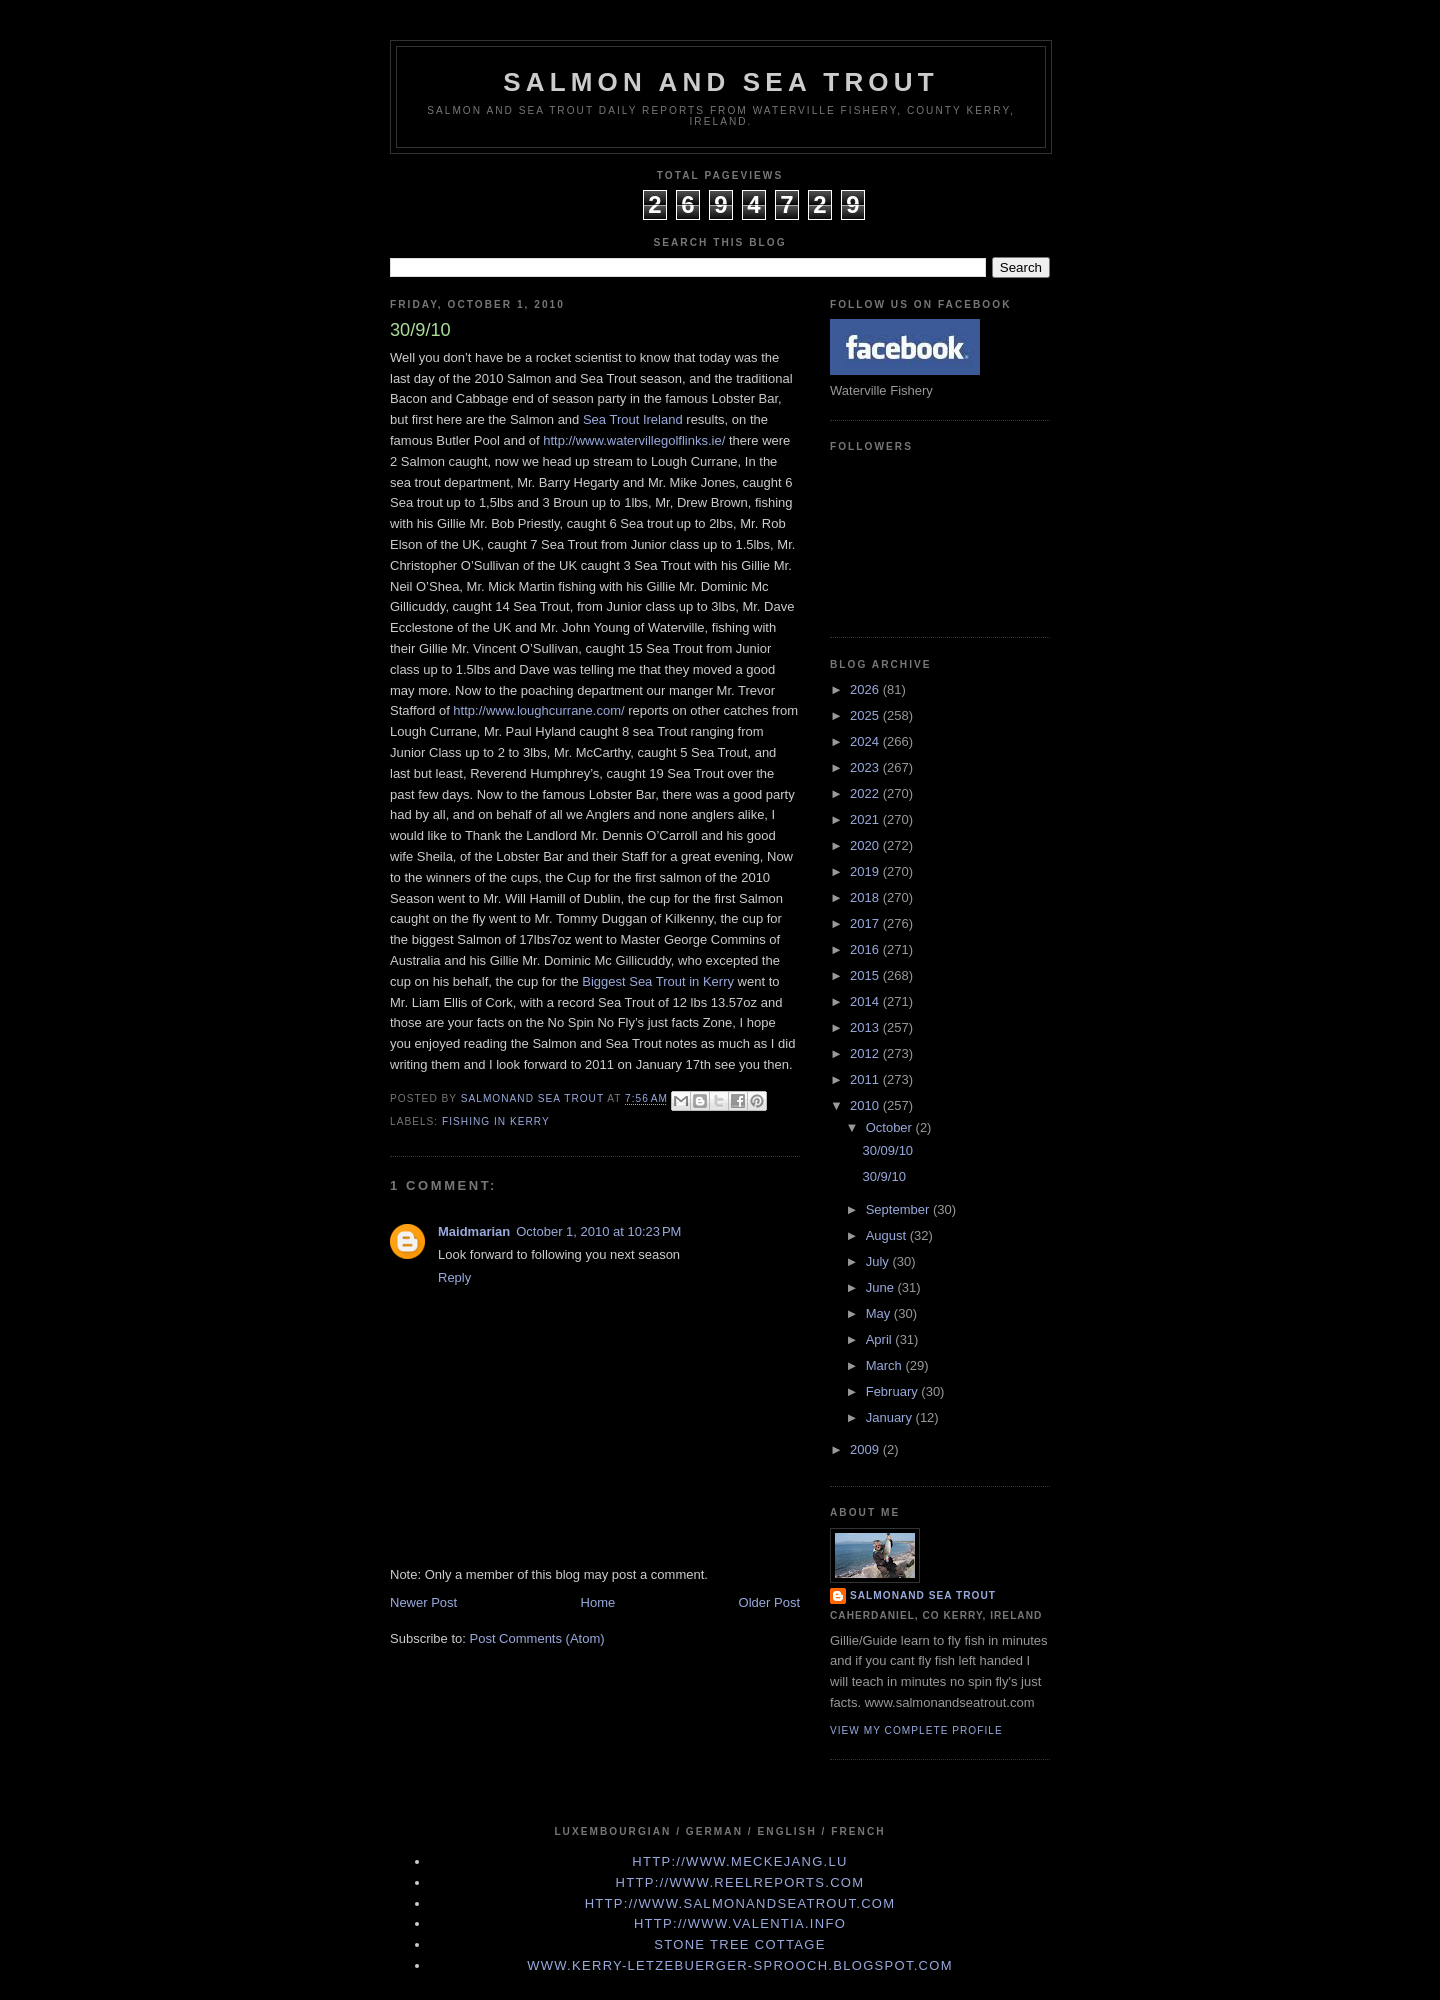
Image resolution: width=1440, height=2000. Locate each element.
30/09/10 (887, 1150)
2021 (866, 819)
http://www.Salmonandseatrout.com (740, 1903)
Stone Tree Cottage (739, 1944)
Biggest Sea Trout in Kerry (659, 981)
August (888, 1235)
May (880, 1313)
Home (598, 1602)
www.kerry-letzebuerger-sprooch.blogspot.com (740, 1965)
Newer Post (423, 1602)
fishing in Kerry (496, 1121)
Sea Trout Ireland (634, 419)
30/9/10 (883, 1176)
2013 (866, 1027)
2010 (866, 1105)
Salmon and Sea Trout (721, 82)
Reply (454, 1277)
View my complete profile (916, 1730)
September (899, 1209)
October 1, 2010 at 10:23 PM (598, 1231)
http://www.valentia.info (740, 1923)
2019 (866, 871)
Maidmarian (474, 1231)
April (881, 1339)
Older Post (769, 1602)
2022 (866, 793)
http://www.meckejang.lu (740, 1861)
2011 (866, 1079)
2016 (866, 949)
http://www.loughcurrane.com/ (538, 710)
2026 (866, 689)
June (882, 1287)
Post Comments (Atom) (537, 1638)
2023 (866, 767)
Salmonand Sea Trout (923, 1595)
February (894, 1391)
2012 (866, 1053)
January (891, 1417)
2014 (866, 1001)
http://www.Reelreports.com (740, 1882)
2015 (866, 975)
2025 (866, 715)
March (886, 1365)
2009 (866, 1449)
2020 (866, 845)
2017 (866, 923)
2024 (866, 741)
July (879, 1261)
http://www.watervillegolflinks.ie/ (634, 440)
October (891, 1127)
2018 (866, 897)
